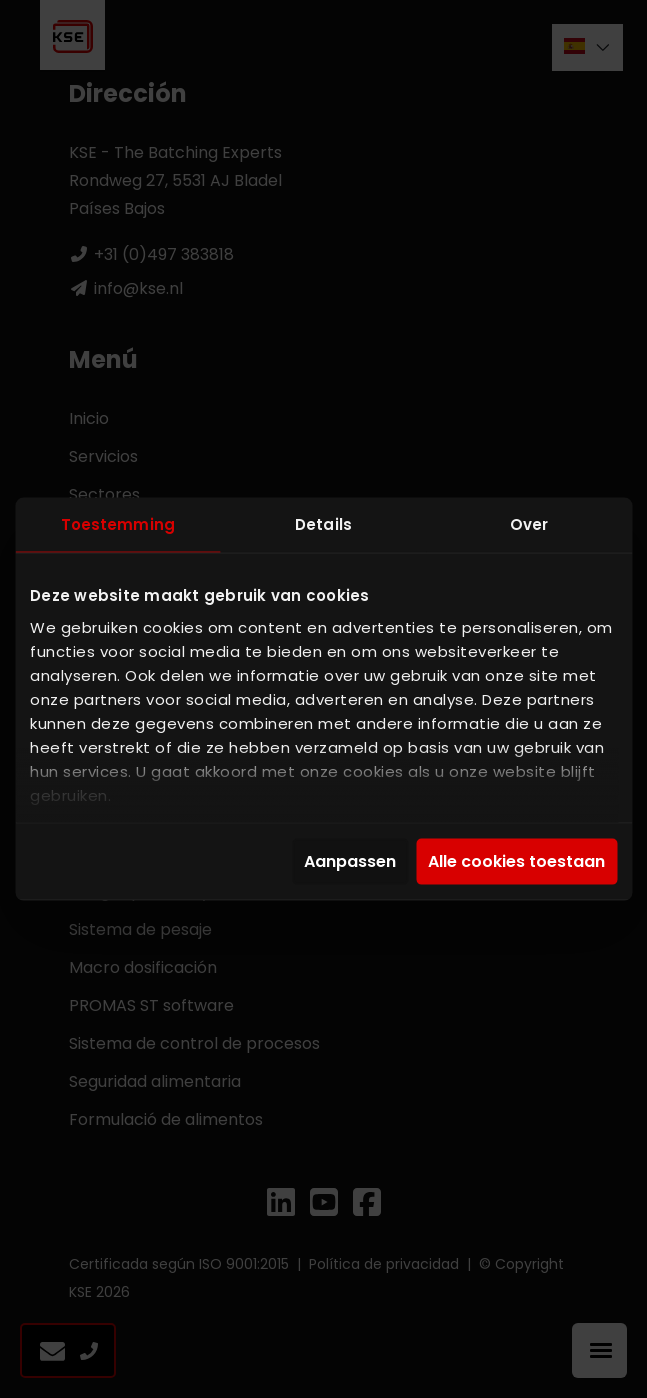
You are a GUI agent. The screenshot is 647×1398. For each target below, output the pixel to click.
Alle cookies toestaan (516, 861)
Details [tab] (323, 524)
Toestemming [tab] (118, 524)
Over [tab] (529, 524)
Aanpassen (350, 861)
